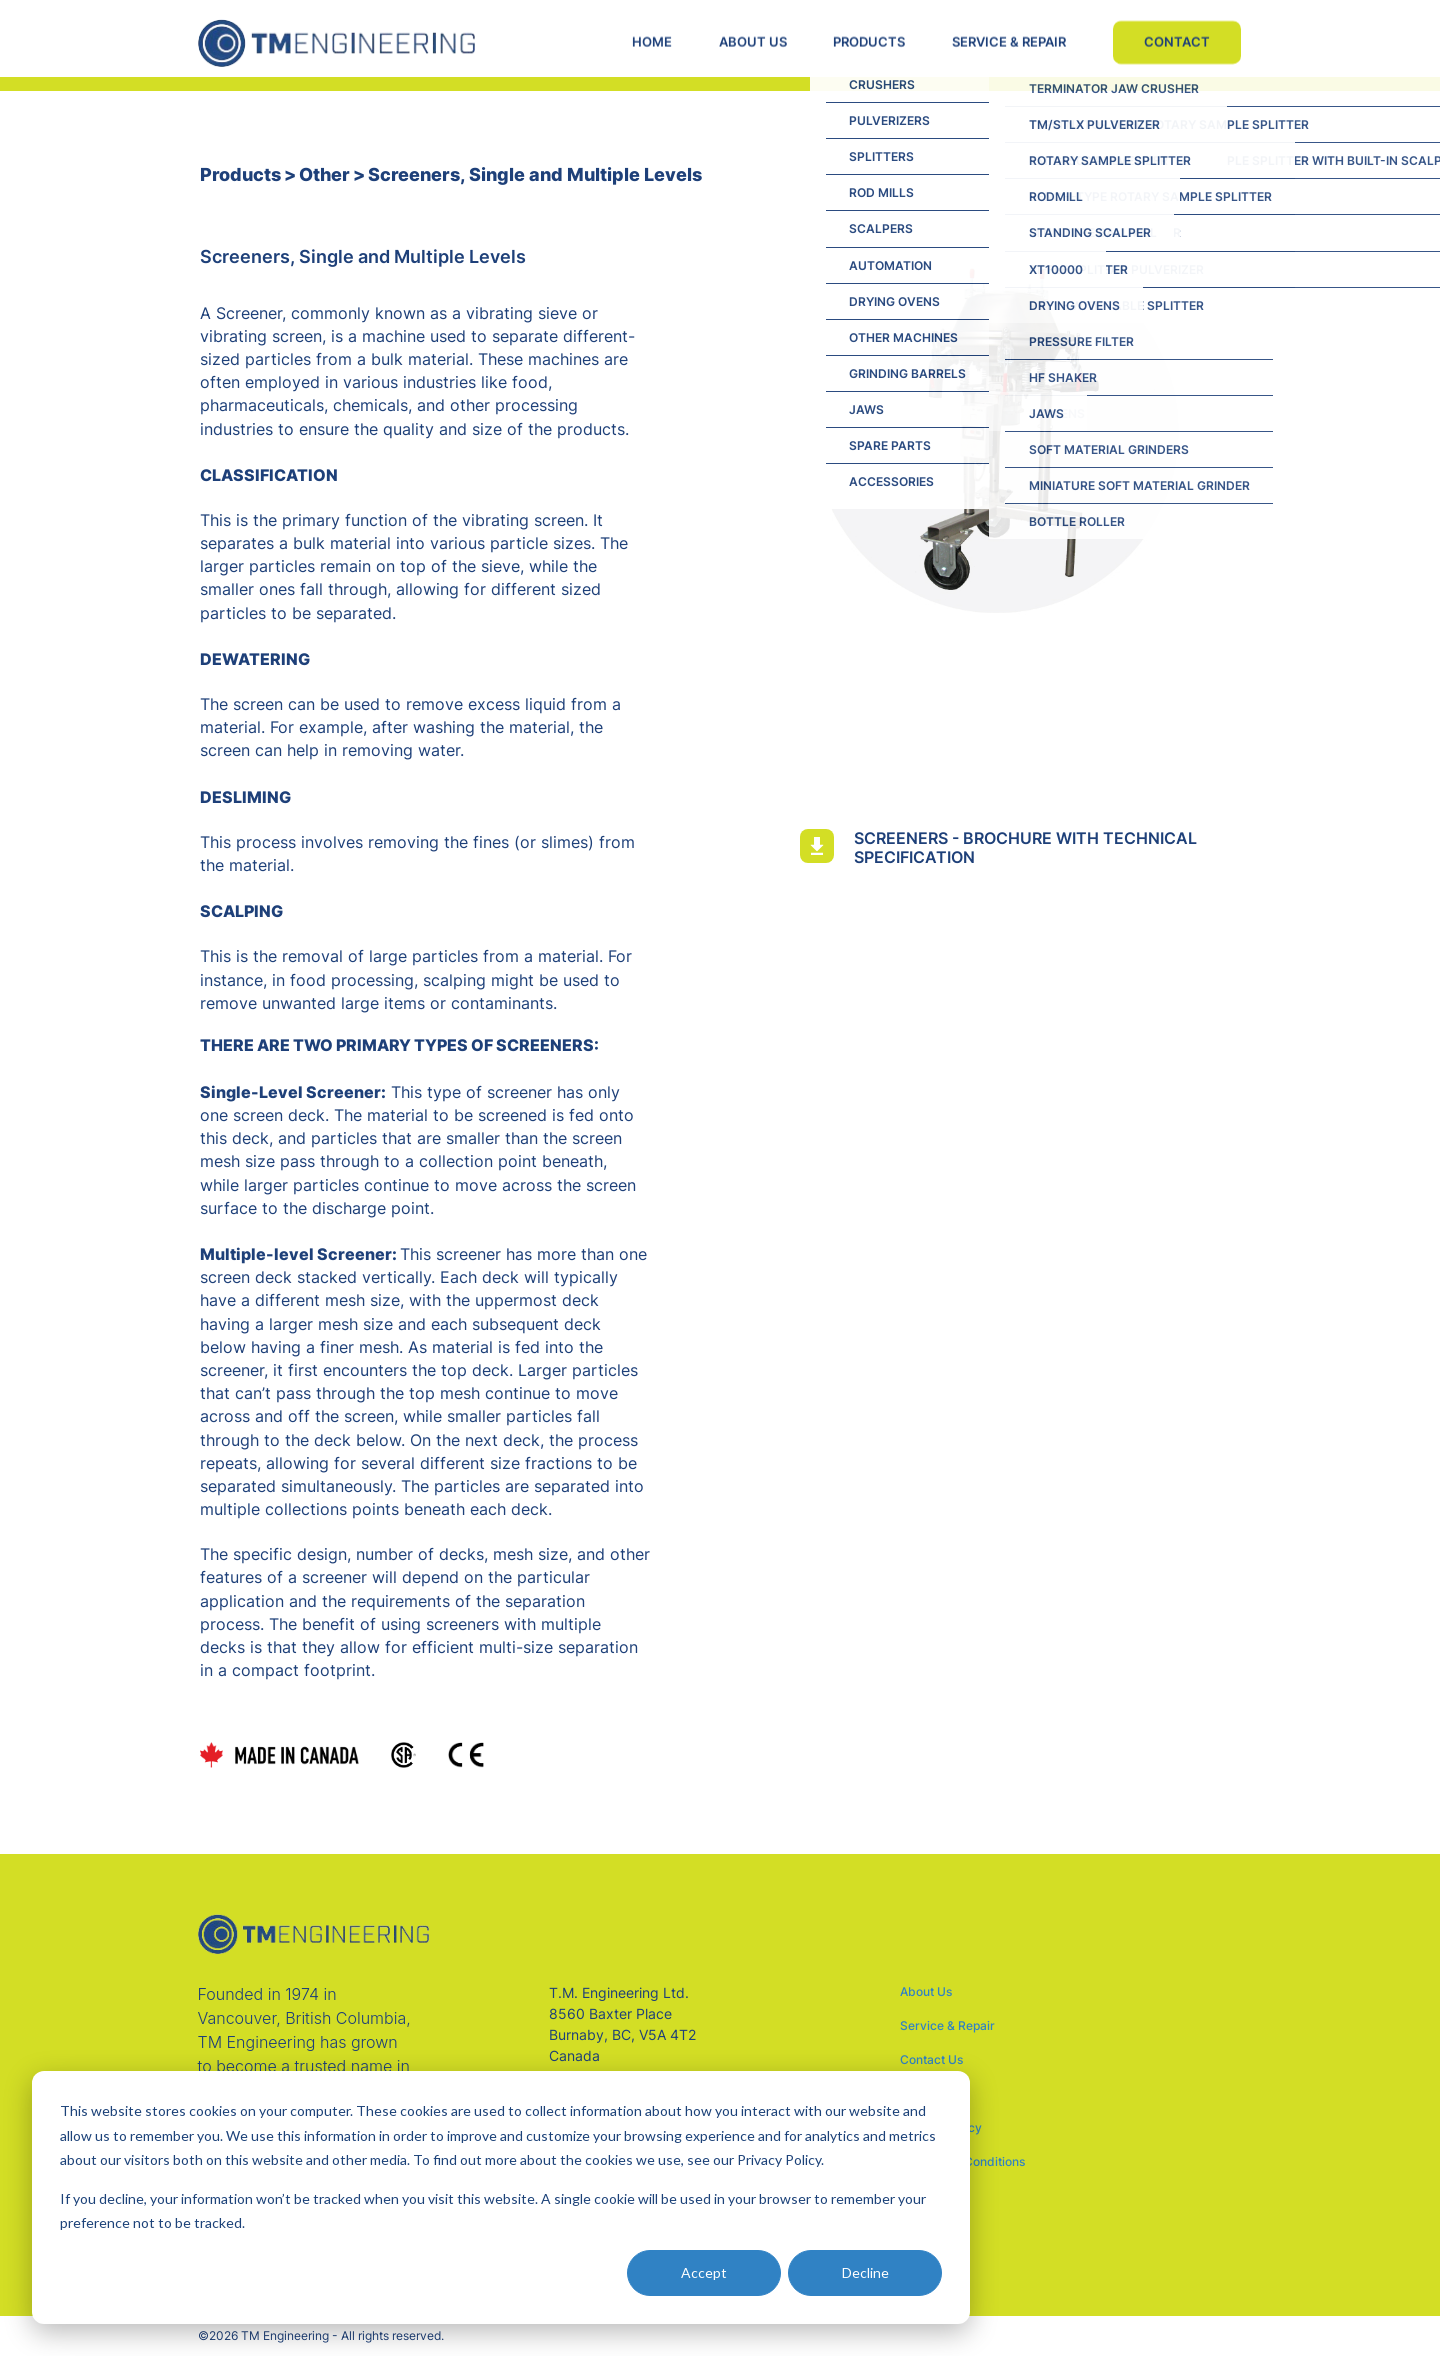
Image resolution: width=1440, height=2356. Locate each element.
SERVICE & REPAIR (1010, 42)
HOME (649, 42)
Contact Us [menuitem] (931, 2060)
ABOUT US (751, 42)
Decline (865, 2272)
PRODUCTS (869, 42)
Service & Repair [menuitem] (947, 2026)
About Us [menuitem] (926, 1992)
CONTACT (1179, 42)
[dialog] (501, 2197)
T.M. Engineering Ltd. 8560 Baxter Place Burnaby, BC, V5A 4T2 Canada (622, 2024)
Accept (704, 2272)
